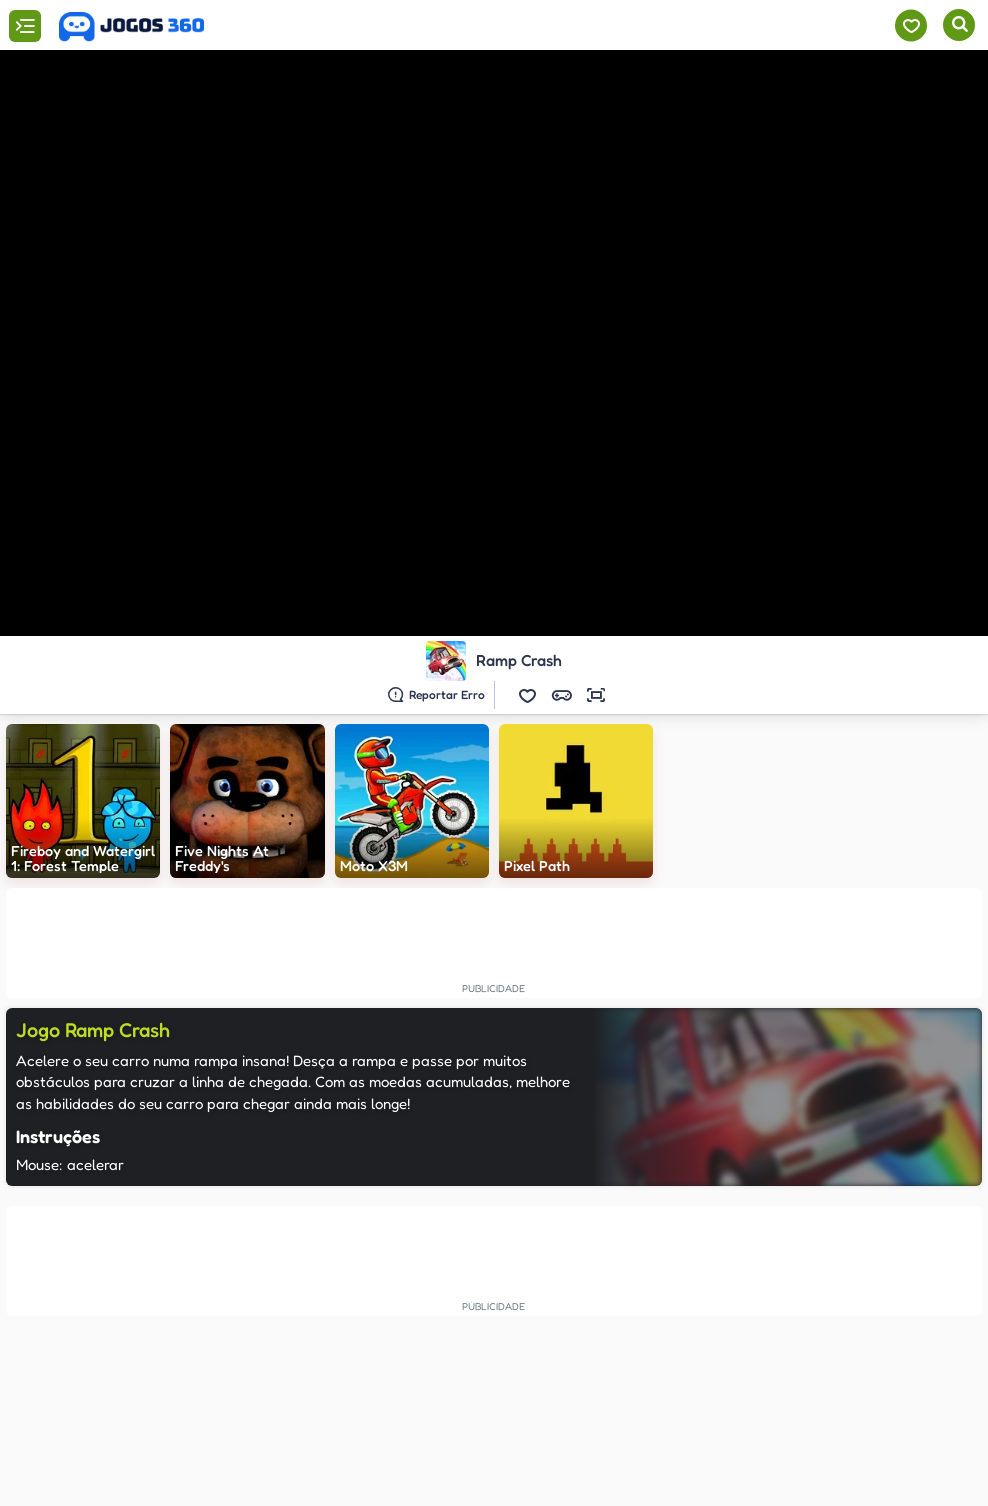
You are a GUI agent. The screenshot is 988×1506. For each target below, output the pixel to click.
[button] (528, 695)
